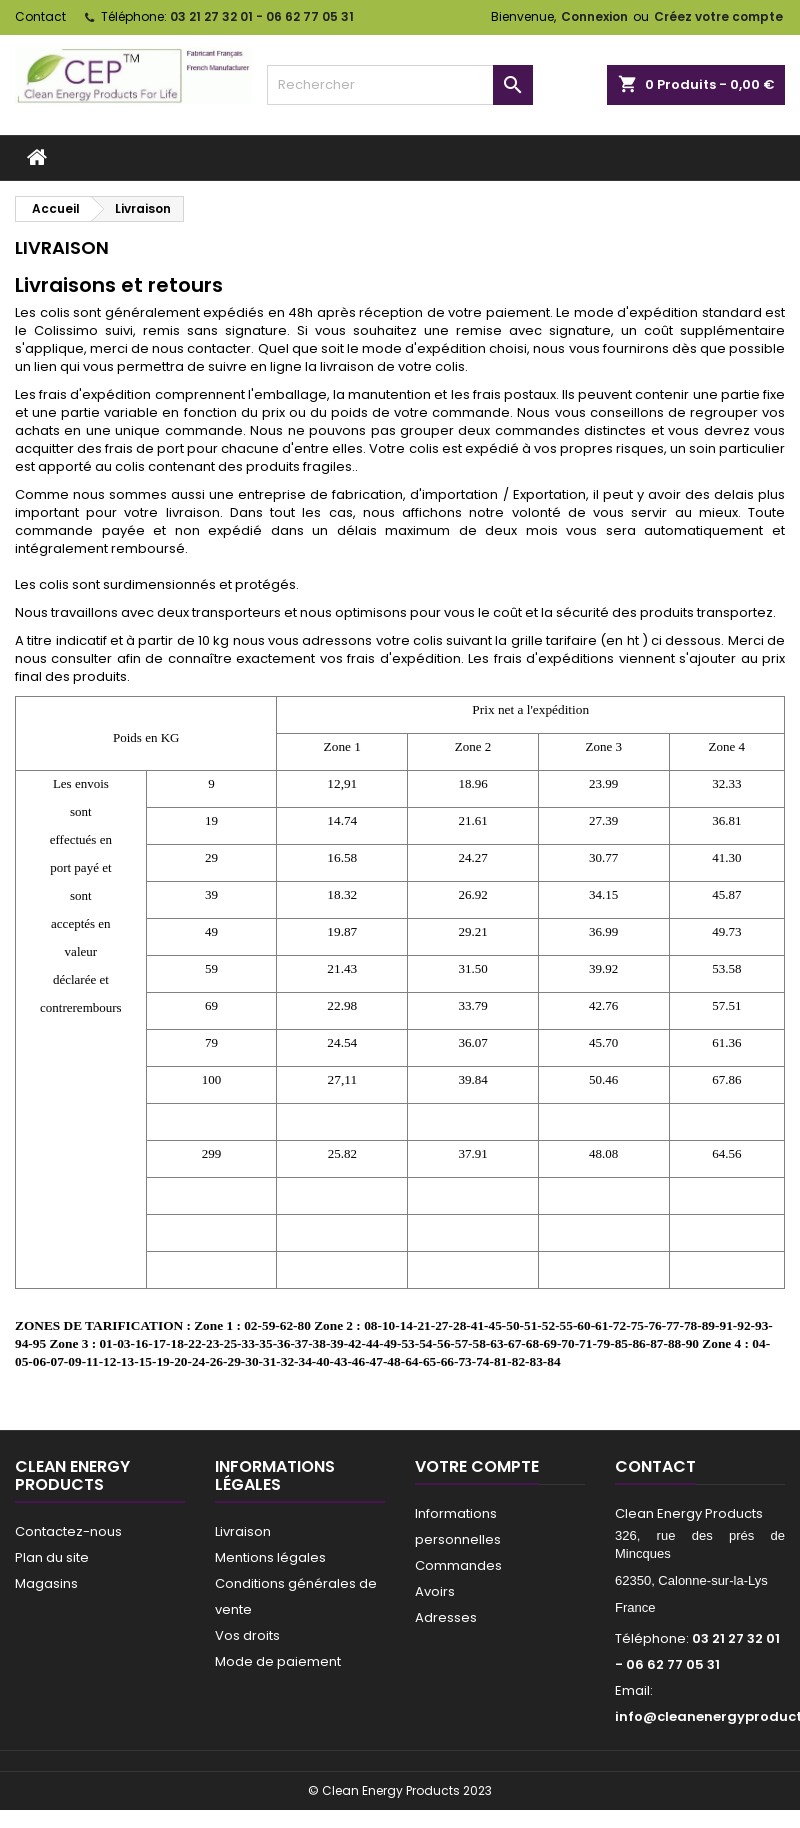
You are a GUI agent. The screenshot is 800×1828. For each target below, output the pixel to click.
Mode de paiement (278, 1661)
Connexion (594, 16)
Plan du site (52, 1557)
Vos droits (247, 1635)
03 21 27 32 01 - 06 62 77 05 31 (262, 16)
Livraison (243, 1531)
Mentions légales (270, 1557)
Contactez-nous (68, 1531)
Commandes (458, 1565)
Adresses (446, 1617)
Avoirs (435, 1591)
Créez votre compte (718, 16)
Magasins (46, 1583)
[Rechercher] (400, 85)
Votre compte (477, 1466)
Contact (40, 16)
